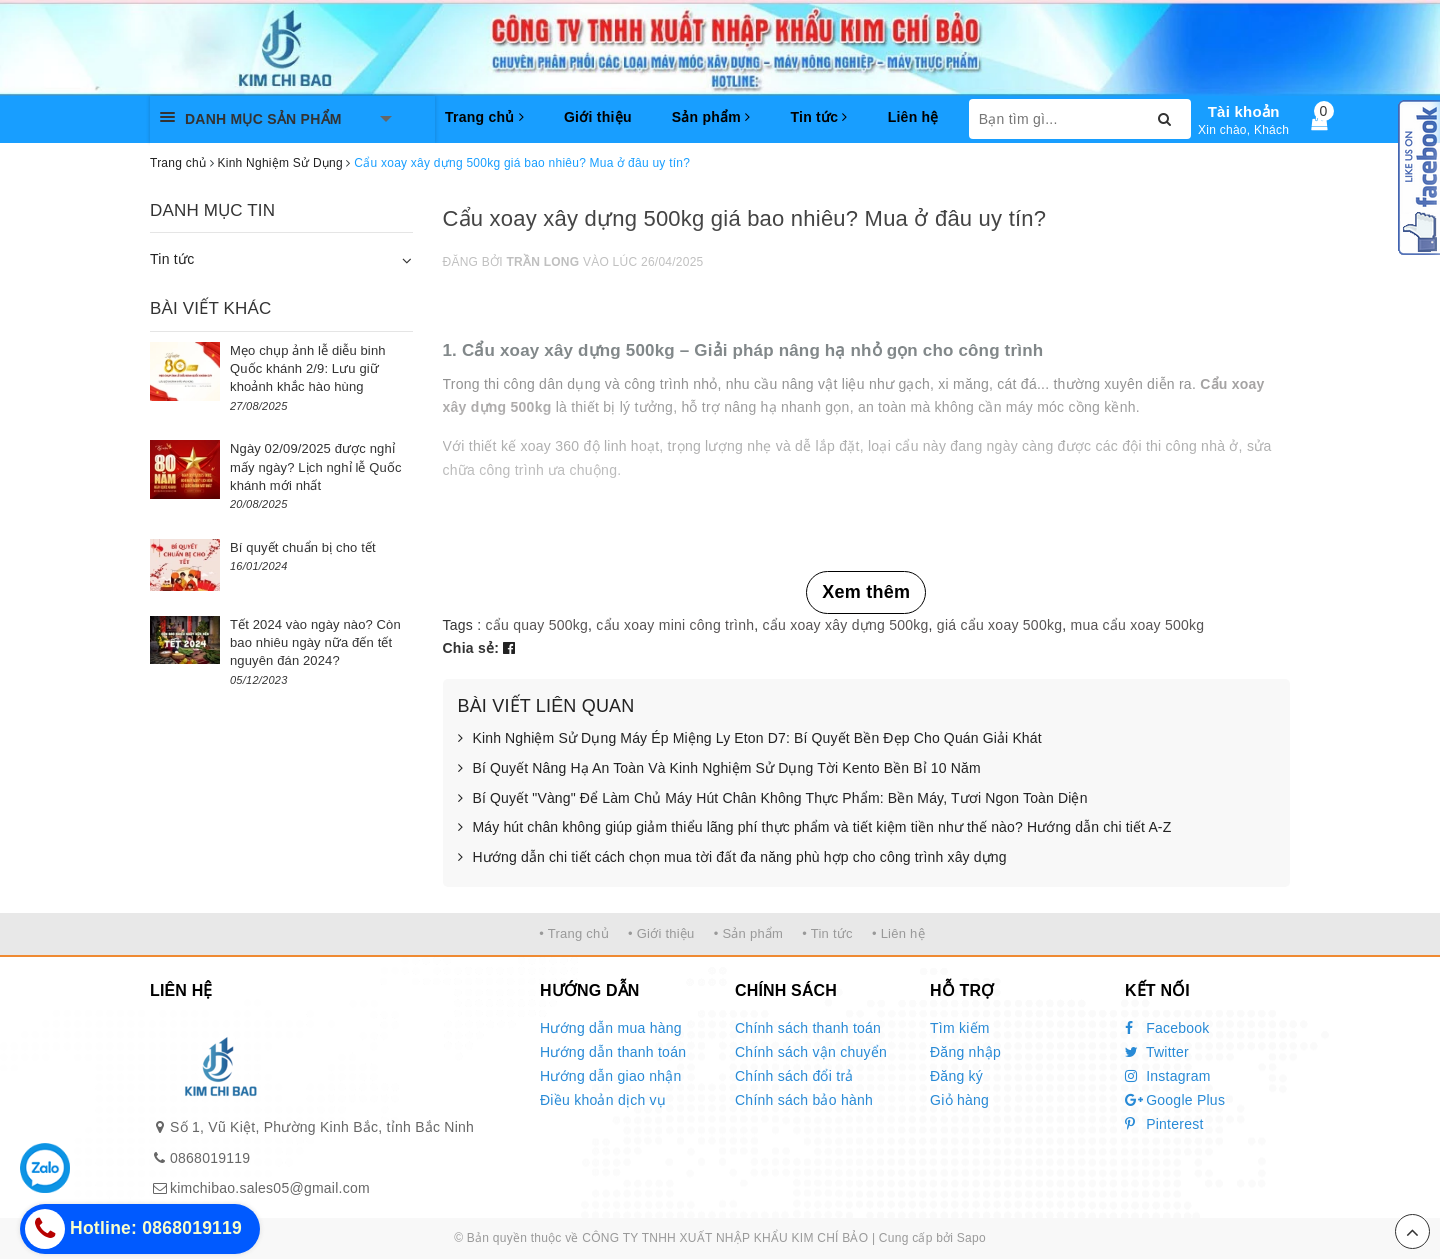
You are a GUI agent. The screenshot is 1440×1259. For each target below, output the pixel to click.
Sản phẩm (711, 117)
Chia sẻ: (471, 648)
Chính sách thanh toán (808, 1028)
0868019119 (210, 1158)
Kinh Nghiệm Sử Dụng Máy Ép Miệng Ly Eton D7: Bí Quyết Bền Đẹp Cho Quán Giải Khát (750, 739)
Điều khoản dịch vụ (603, 1100)
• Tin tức (827, 933)
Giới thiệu (598, 117)
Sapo (971, 1238)
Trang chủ (484, 117)
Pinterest (1164, 1124)
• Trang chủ (574, 933)
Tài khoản (1244, 111)
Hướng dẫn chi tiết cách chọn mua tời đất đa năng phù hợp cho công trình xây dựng (732, 858)
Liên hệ (913, 117)
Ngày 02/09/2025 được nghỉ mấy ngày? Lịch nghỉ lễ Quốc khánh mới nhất (316, 466)
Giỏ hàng (959, 1100)
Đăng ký (956, 1076)
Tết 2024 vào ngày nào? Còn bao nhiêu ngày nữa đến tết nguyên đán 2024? (315, 642)
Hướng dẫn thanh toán (613, 1052)
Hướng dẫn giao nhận (611, 1076)
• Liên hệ (898, 933)
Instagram (1168, 1076)
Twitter (1157, 1052)
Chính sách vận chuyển (811, 1052)
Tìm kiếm (960, 1028)
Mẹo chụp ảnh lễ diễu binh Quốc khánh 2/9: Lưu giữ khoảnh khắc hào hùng (308, 368)
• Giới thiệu (661, 933)
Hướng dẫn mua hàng (611, 1028)
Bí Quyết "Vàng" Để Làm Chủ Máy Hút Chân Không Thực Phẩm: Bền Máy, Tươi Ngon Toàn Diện (773, 799)
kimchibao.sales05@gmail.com (270, 1188)
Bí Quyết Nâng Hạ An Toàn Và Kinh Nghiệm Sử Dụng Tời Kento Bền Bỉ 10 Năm (719, 769)
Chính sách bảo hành (804, 1100)
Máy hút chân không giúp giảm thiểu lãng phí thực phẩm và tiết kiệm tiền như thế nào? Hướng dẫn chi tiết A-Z (815, 828)
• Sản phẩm (748, 933)
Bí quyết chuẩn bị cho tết (303, 547)
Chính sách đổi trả (794, 1076)
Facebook (1167, 1028)
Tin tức (818, 117)
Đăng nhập (965, 1052)
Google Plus (1175, 1100)
